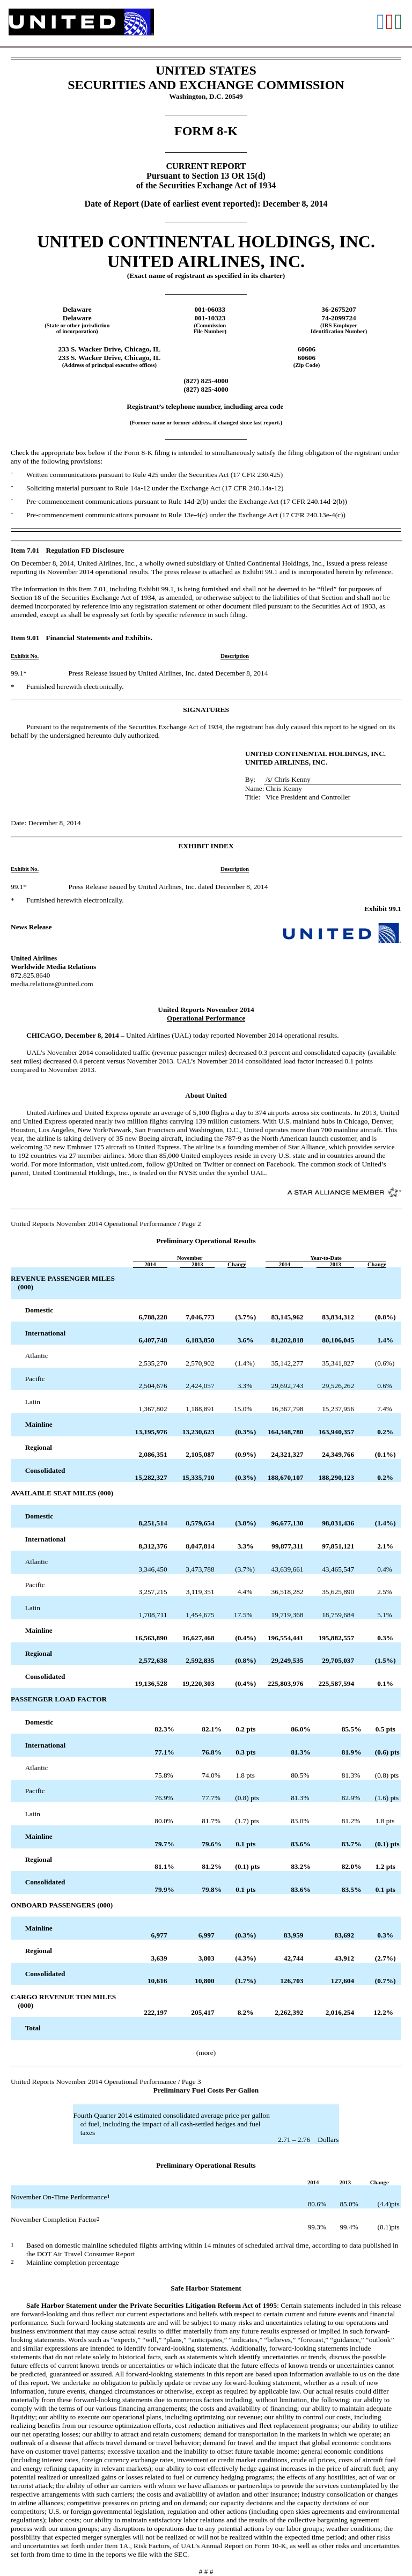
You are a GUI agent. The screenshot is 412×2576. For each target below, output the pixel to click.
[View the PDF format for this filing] (390, 23)
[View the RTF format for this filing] (381, 23)
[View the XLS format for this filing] (398, 23)
